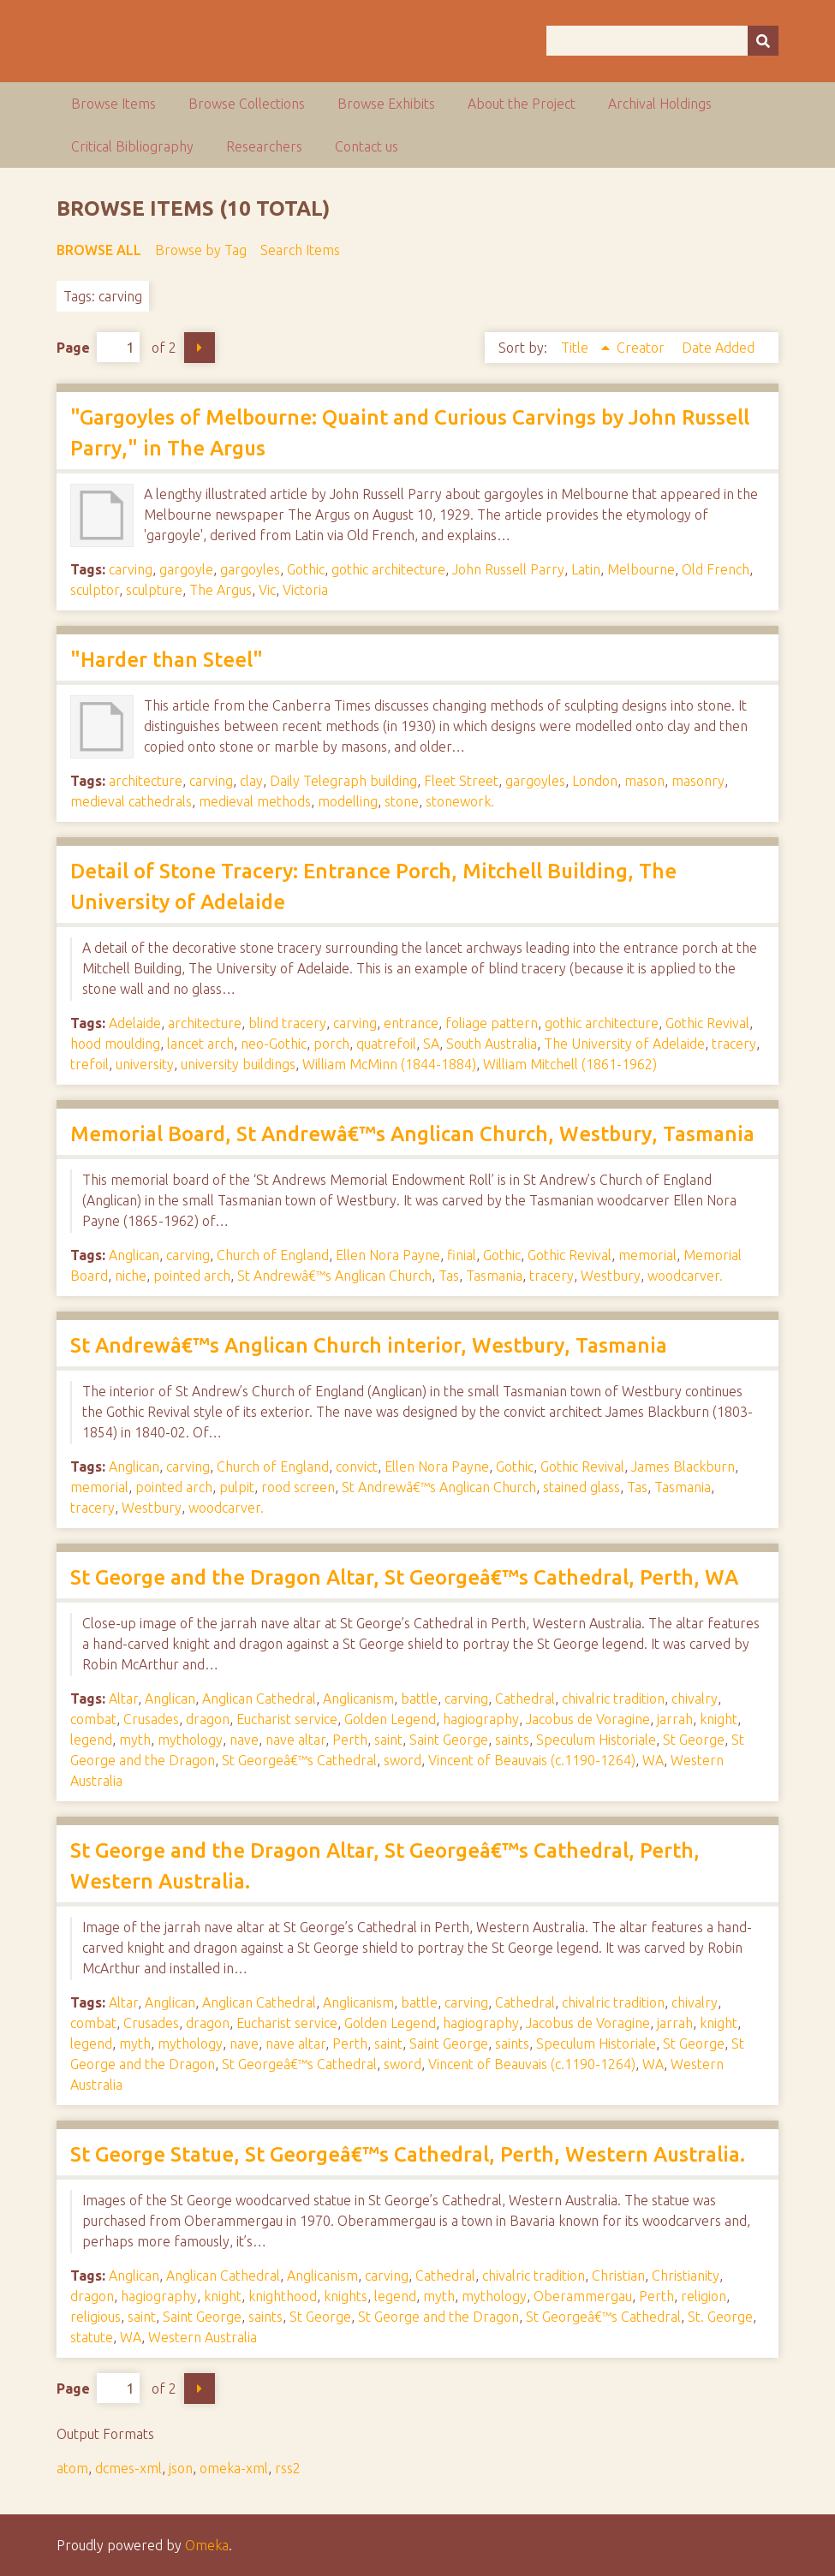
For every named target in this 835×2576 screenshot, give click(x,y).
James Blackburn (683, 1466)
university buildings (238, 1064)
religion (703, 2296)
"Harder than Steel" (166, 659)
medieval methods (255, 801)
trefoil (89, 1064)
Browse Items (113, 103)
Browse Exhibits (386, 103)
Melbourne (641, 569)
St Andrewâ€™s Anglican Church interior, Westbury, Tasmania (368, 1345)
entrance (411, 1023)
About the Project (522, 103)
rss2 (288, 2468)
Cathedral (525, 1698)
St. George (720, 2316)
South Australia (491, 1043)
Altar (123, 1698)
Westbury (611, 1275)
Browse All (99, 250)
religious (95, 2316)
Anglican (134, 1255)
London (594, 780)
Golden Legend (390, 1719)
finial (461, 1255)
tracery (734, 1043)
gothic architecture (388, 569)
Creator (642, 347)
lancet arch (200, 1043)
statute (91, 2337)
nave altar (295, 1739)
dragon (208, 1719)
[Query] (662, 41)
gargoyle (186, 569)
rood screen (298, 1487)
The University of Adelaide (624, 1043)
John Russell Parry (508, 569)
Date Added (718, 347)
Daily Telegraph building (343, 780)
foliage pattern (491, 1023)
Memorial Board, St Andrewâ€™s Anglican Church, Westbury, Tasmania (412, 1133)
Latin (585, 569)
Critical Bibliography (132, 146)
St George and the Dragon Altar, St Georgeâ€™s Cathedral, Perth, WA (404, 1577)
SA (431, 1043)
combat (93, 1719)
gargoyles (250, 569)
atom (72, 2468)
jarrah (675, 1719)
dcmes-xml (128, 2468)
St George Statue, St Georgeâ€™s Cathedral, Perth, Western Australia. (407, 2154)
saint (388, 1739)
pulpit (236, 1487)
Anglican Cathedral (259, 1698)
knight (718, 1719)
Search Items (300, 250)
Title (576, 347)
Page (98, 347)
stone (402, 801)
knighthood (282, 2296)
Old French (715, 569)
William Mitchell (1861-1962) (570, 1064)
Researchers (264, 146)
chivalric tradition (613, 1698)
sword (402, 1760)
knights (345, 2296)
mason (644, 780)
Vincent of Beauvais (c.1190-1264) (531, 1760)
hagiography (481, 1719)
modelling (348, 801)
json (181, 2468)
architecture (145, 780)
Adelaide (135, 1023)
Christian (618, 2275)
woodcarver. (685, 1275)
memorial (647, 1255)
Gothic (306, 569)
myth (135, 1739)
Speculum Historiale (596, 1739)
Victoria (305, 590)
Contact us (366, 146)
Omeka (207, 2545)
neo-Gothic (274, 1043)
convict (357, 1466)
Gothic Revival (707, 1023)
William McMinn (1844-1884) (389, 1064)
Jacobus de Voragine (588, 1719)
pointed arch (191, 1275)
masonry (698, 780)
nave (244, 1739)
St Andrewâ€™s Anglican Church (334, 1275)
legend (91, 1739)
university (145, 1064)
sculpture (154, 590)
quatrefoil (386, 1043)
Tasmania (494, 1275)
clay (251, 780)
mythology (190, 1739)
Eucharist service (286, 1719)
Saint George (448, 1739)
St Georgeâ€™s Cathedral (299, 1760)
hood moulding (115, 1043)
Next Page (199, 347)
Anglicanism (358, 1698)
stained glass (581, 1487)
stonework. (460, 801)
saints (512, 1739)
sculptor (94, 590)
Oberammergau (583, 2296)
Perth (349, 1739)
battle (419, 1698)
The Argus (220, 590)
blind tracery (287, 1023)
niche (130, 1275)
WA (653, 1760)
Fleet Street (461, 780)
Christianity (685, 2275)
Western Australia (202, 2337)
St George (694, 1739)
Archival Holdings (660, 103)
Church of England (273, 1255)
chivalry (694, 1698)
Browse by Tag (201, 250)
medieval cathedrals (131, 801)
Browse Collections (246, 103)
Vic (267, 590)
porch (331, 1043)
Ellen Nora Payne (388, 1255)
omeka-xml (234, 2468)
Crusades (151, 1719)
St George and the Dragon (438, 2316)
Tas (448, 1275)
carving (130, 569)
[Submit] (763, 41)
